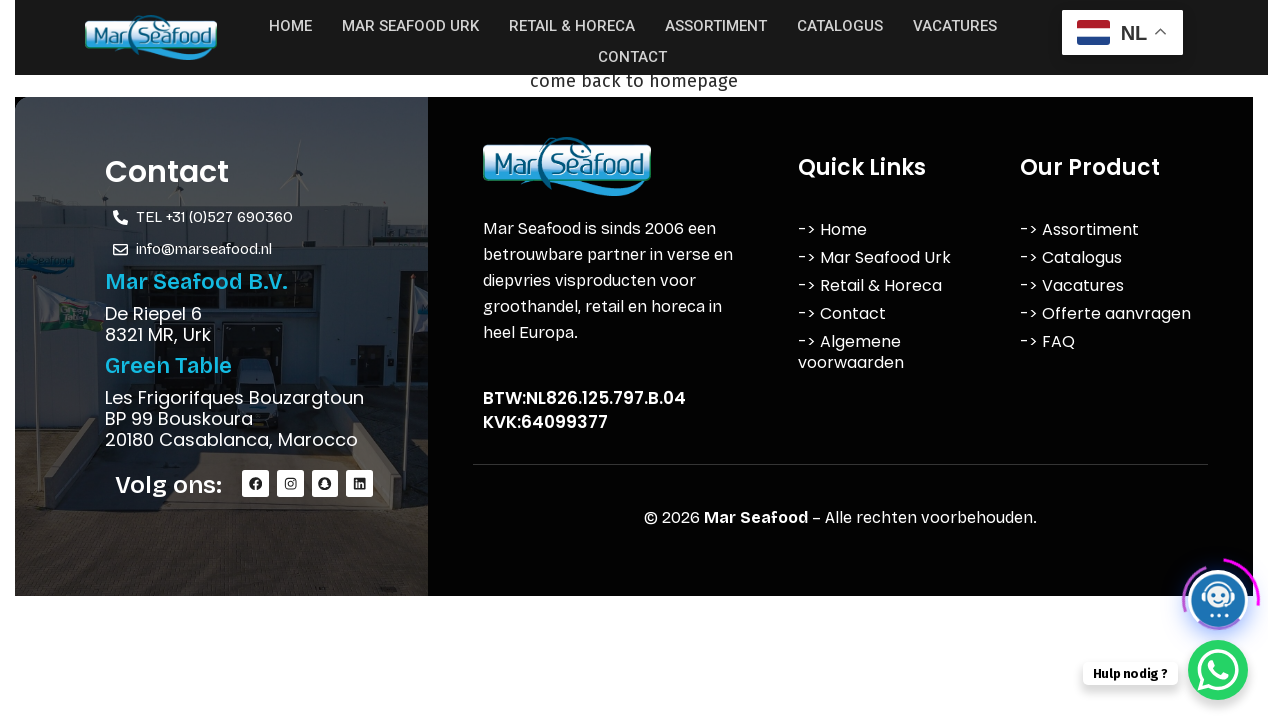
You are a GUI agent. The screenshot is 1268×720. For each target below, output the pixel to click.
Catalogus (840, 24)
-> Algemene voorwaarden (851, 352)
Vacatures (955, 24)
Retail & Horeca (572, 24)
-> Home (832, 229)
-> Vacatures (1072, 285)
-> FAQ (1047, 341)
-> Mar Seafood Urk (874, 257)
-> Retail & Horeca (870, 285)
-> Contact (842, 313)
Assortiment (716, 24)
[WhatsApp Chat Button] (1218, 670)
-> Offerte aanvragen (1105, 313)
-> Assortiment (1079, 229)
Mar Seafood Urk (410, 24)
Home (290, 24)
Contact (632, 52)
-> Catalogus (1071, 257)
